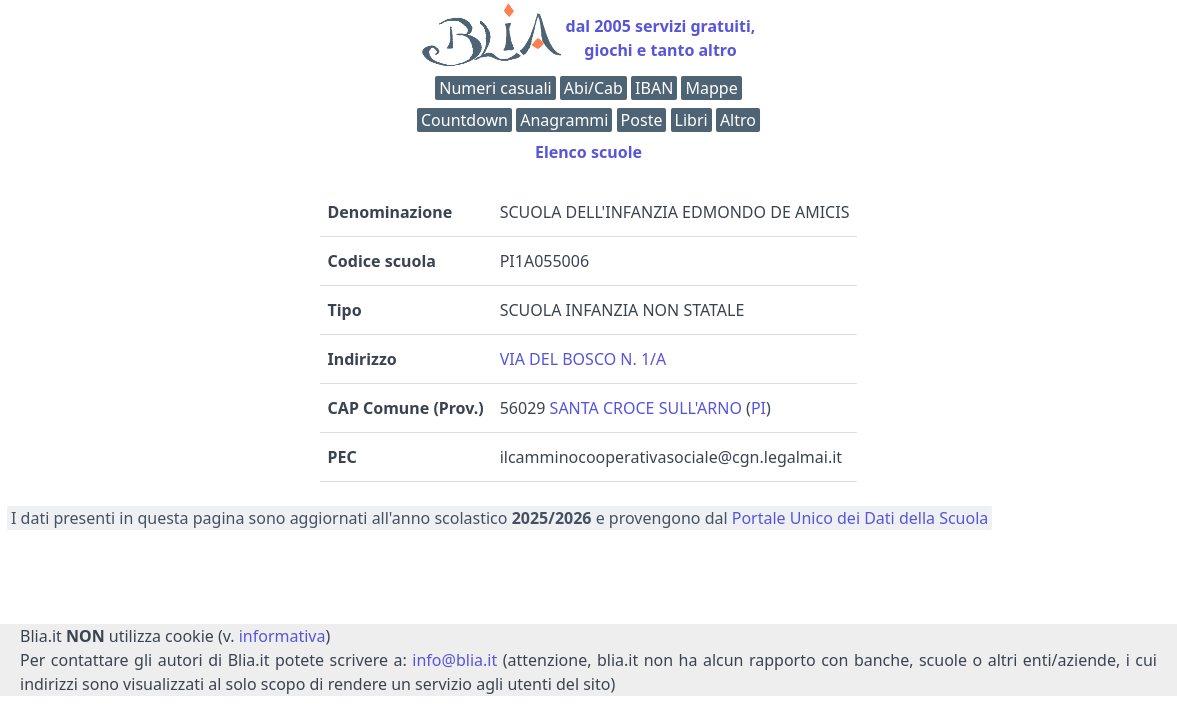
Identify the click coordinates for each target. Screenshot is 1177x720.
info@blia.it (454, 660)
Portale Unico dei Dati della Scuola (860, 518)
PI (758, 408)
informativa (282, 636)
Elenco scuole (588, 152)
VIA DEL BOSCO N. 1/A (583, 359)
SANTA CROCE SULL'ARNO (646, 408)
